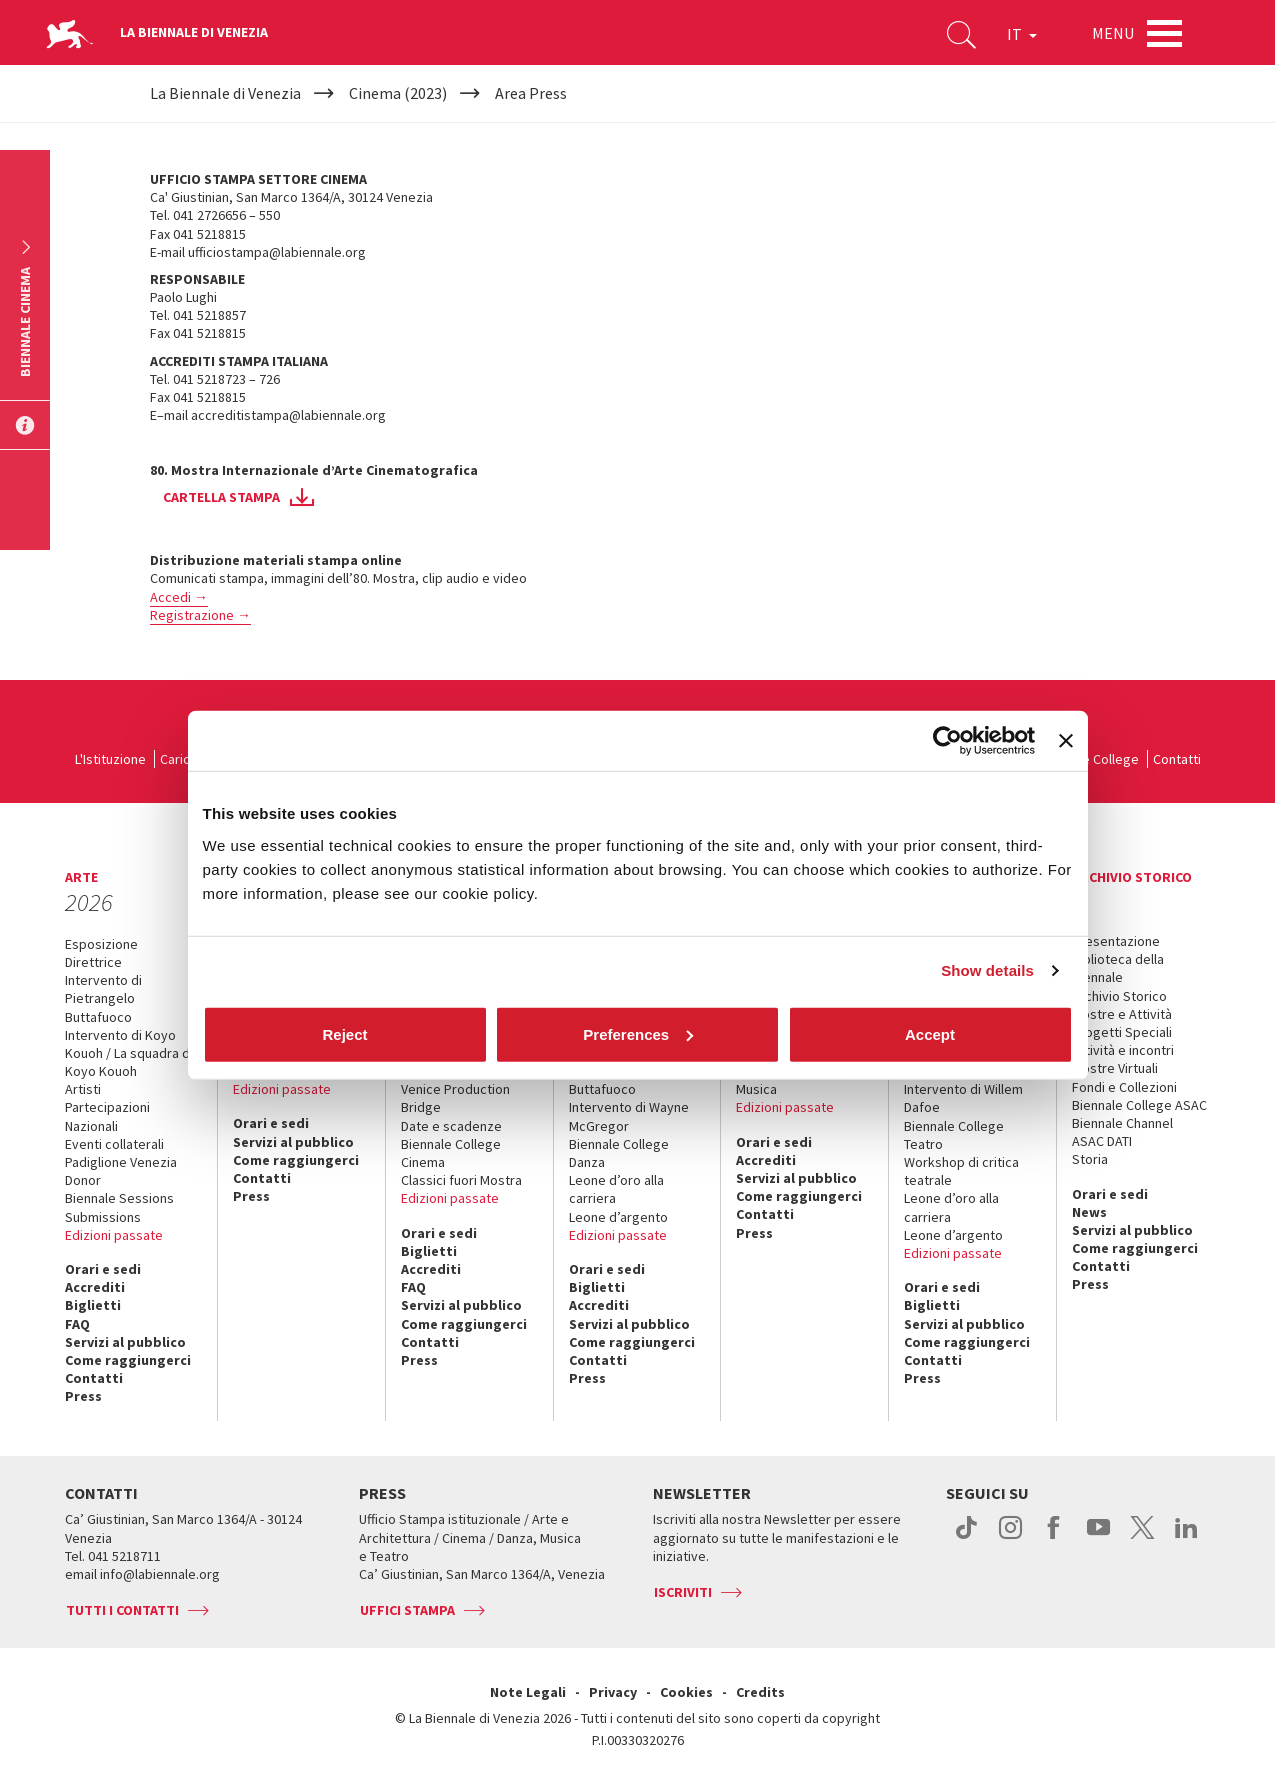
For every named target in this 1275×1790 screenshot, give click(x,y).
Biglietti (93, 1305)
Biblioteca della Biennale (1118, 968)
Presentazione (1116, 941)
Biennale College (1089, 759)
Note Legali (528, 1692)
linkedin (1186, 1538)
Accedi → (179, 597)
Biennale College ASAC (1139, 1105)
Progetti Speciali (1122, 1032)
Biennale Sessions (119, 1198)
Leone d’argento (618, 1217)
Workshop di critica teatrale (961, 1171)
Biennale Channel (1122, 1123)
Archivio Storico (1119, 996)
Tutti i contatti (122, 1610)
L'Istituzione (110, 759)
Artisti (83, 1089)
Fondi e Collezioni (1124, 1087)
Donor (83, 1180)
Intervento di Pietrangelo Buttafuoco (103, 998)
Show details (987, 970)
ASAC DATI (1102, 1141)
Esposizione (101, 944)
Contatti (1177, 759)
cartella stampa (221, 497)
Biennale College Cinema (451, 1153)
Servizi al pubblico (125, 1342)
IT (1022, 34)
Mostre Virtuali (1115, 1068)
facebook (1054, 1538)
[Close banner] (1066, 741)
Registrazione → (200, 615)
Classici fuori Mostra (461, 1180)
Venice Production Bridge (455, 1098)
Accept (930, 1033)
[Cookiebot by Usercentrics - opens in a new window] (947, 741)
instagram (1010, 1538)
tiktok (966, 1538)
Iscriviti (683, 1592)
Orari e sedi (103, 1269)
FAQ (77, 1324)
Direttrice (93, 962)
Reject (344, 1033)
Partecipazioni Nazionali (107, 1116)
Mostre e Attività (1122, 1014)
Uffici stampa (407, 1610)
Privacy (613, 1692)
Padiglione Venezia (121, 1162)
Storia (1090, 1159)
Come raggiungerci (128, 1360)
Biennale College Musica (786, 1080)
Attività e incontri (1123, 1050)
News (1089, 1212)
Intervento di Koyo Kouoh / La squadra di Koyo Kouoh (129, 1053)
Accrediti (95, 1287)
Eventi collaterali (114, 1144)
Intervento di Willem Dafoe (963, 1098)
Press (83, 1396)
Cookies (686, 1692)
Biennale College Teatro (954, 1135)
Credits (760, 1692)
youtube (1098, 1538)
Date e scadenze (451, 1126)
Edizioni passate (114, 1235)
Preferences (638, 1033)
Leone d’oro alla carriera (616, 1189)
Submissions (103, 1217)
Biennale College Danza (619, 1153)
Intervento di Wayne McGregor (629, 1116)
